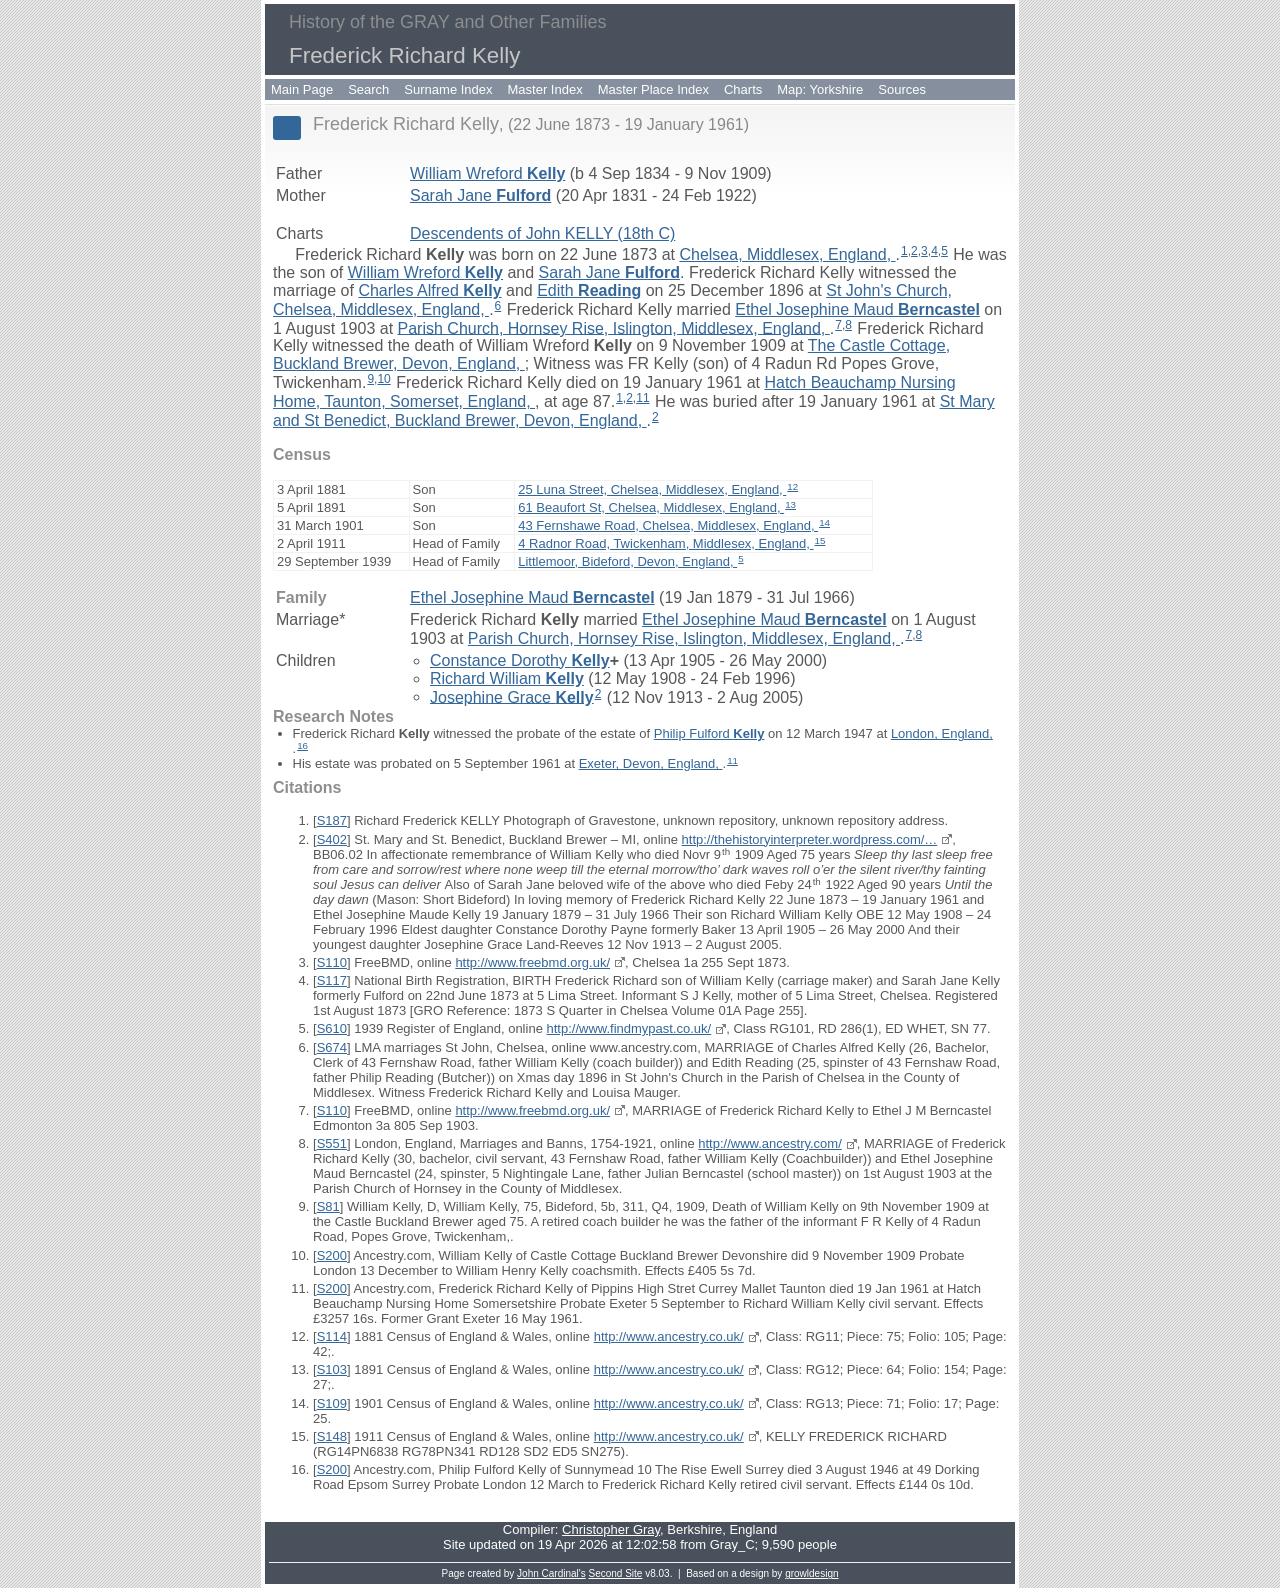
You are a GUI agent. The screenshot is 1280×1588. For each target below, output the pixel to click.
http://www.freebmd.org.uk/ (532, 962)
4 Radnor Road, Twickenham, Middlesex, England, (665, 543)
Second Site (616, 1573)
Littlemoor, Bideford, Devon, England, (627, 561)
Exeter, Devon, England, (651, 763)
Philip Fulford (709, 733)
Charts (743, 89)
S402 (332, 839)
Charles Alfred (429, 290)
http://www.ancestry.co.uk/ (669, 1336)
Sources (902, 89)
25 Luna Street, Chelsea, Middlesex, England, (652, 489)
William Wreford (487, 173)
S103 (332, 1369)
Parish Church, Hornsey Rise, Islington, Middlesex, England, (614, 327)
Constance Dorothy (520, 660)
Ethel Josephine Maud (857, 309)
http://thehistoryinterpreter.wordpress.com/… (810, 839)
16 (302, 745)
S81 (328, 1206)
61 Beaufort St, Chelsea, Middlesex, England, (651, 507)
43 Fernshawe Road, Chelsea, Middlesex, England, (668, 525)
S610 (332, 1028)
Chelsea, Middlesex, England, (787, 254)
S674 (332, 1047)
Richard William (507, 678)
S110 (332, 962)
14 (824, 522)
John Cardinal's (551, 1573)
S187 (332, 820)
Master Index (545, 89)
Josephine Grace (512, 696)
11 (642, 398)
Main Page (302, 89)
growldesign (811, 1573)
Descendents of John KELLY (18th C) (542, 233)
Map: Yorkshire (820, 89)
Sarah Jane (480, 195)
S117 (332, 980)
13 (790, 504)
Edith (589, 290)
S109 (332, 1403)
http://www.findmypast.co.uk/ (628, 1028)
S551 (332, 1143)
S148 (332, 1436)
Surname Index (448, 89)
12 (792, 486)
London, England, (942, 733)
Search (368, 89)
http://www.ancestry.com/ (770, 1143)
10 (383, 379)
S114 (332, 1336)
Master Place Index (653, 89)
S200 (332, 1255)
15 (820, 540)
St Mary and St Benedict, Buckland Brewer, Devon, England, (634, 411)
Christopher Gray (611, 1529)
